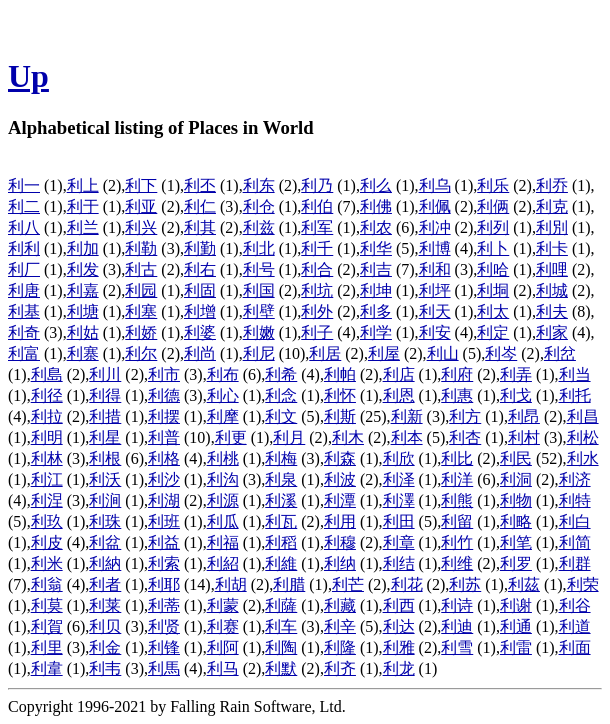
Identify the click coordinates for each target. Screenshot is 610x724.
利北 (259, 248)
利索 (164, 563)
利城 (552, 290)
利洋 (457, 479)
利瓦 (281, 521)
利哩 (552, 269)
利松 (583, 437)
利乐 (493, 185)
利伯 (317, 206)
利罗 (516, 563)
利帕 (340, 374)
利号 (259, 269)
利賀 (47, 626)
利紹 (223, 563)
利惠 (457, 395)
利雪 (457, 647)
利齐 (340, 668)
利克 (552, 206)
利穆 (340, 542)
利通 (516, 626)
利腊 (289, 584)
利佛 (376, 206)
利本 (407, 437)
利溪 (281, 500)
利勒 (141, 248)
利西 (399, 605)
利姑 (83, 332)
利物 (516, 500)
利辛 (340, 626)
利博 (435, 248)
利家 (552, 332)
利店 (399, 374)
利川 (105, 374)
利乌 (435, 185)
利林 (47, 458)
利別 (552, 227)
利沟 (223, 479)
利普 (164, 437)
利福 (223, 542)
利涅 (47, 500)
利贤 (164, 626)
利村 (524, 437)
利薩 (281, 605)
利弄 (516, 374)
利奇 (24, 332)
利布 (223, 374)
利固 (200, 290)
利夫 (552, 311)
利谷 (575, 605)
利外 (317, 311)
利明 (47, 437)
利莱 (105, 605)
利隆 (340, 647)
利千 (317, 248)
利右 (200, 269)
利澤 (399, 500)
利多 (376, 311)
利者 (105, 584)
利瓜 (223, 521)
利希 (281, 374)
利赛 (223, 626)
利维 (457, 563)
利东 (259, 185)
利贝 (105, 626)
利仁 (200, 206)
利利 (24, 248)
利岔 (560, 353)
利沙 (164, 479)
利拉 (47, 416)
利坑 (317, 290)
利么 (376, 185)
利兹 (259, 227)
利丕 (200, 185)
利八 (24, 227)
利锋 (164, 647)
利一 (24, 185)
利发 (83, 269)
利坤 (376, 290)
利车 (281, 626)
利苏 (465, 584)
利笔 (516, 542)
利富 (24, 353)
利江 (47, 479)
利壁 (259, 311)
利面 (575, 647)
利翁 (47, 584)
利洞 (516, 479)
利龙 (399, 668)
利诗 (457, 605)
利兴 (141, 227)
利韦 (105, 668)
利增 (200, 311)
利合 (317, 269)
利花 (407, 584)
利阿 (223, 647)
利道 (575, 626)
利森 (340, 458)
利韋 (47, 668)
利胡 (231, 584)
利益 (164, 542)
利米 (47, 563)
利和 (435, 269)
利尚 (200, 353)
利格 (164, 458)
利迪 (457, 626)
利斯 (340, 416)
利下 (141, 185)
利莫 (47, 605)
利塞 (141, 311)
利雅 (399, 647)
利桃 (223, 458)
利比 (457, 458)
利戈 (516, 395)
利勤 (200, 248)
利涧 (105, 500)
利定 (493, 332)
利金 (105, 647)
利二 (24, 206)
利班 (164, 521)
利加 (83, 248)
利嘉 (83, 290)
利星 (105, 437)
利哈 (493, 269)
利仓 (259, 206)
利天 (435, 311)
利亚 (141, 206)
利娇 (141, 332)
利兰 (83, 227)
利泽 (399, 479)
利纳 (340, 563)
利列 (493, 227)
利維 (281, 563)
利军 (317, 227)
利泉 (281, 479)
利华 (376, 248)
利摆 (164, 416)
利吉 (376, 269)
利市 (164, 374)
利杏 (465, 437)
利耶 (164, 584)
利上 (83, 185)
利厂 (24, 269)
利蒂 (164, 605)
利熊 (457, 500)
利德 (164, 395)
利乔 (552, 185)
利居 (325, 353)
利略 (516, 521)
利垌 (493, 290)
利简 (575, 542)
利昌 (583, 416)
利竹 (457, 542)
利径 (47, 395)
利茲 (524, 584)
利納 (105, 563)
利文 (281, 416)
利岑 (501, 353)
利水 (583, 458)
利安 (435, 332)
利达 (399, 626)
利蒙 (223, 605)
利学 (376, 332)
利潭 (340, 500)
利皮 (47, 542)
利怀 (340, 395)
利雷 (516, 647)
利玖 (47, 521)
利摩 (223, 416)
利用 (340, 521)
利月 (289, 437)
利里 (47, 647)
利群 (575, 563)
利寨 (83, 353)
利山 (443, 353)
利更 (231, 437)
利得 (105, 395)
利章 (399, 542)
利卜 (493, 248)
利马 (223, 668)
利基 (24, 311)
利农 (376, 227)
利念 (281, 395)
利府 (457, 374)
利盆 (105, 542)
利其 (200, 227)
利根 (105, 458)
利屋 (384, 353)
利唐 (24, 290)
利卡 (552, 248)
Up (28, 76)
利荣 (583, 584)
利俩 (493, 206)
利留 (457, 521)
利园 (141, 290)
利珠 (105, 521)
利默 (281, 668)
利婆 (200, 332)
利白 (575, 521)
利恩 (399, 395)
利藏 (340, 605)
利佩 (435, 206)
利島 (47, 374)
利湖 (164, 500)
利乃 (317, 185)
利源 (223, 500)
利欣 (399, 458)
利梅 (281, 458)
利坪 (435, 290)
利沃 (105, 479)
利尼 (259, 353)
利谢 (516, 605)
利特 (575, 500)
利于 (83, 206)
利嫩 (259, 332)
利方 (465, 416)
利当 (575, 374)
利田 (399, 521)
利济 (575, 479)
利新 (407, 416)
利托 (575, 395)
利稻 (281, 542)
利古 (141, 269)
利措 (105, 416)
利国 (259, 290)
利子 (317, 332)
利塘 (83, 311)
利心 (223, 395)
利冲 (435, 227)
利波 (340, 479)
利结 (399, 563)
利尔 (141, 353)
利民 (516, 458)
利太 (493, 311)
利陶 (281, 647)
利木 (348, 437)
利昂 (524, 416)
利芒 (348, 584)
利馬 (164, 668)
